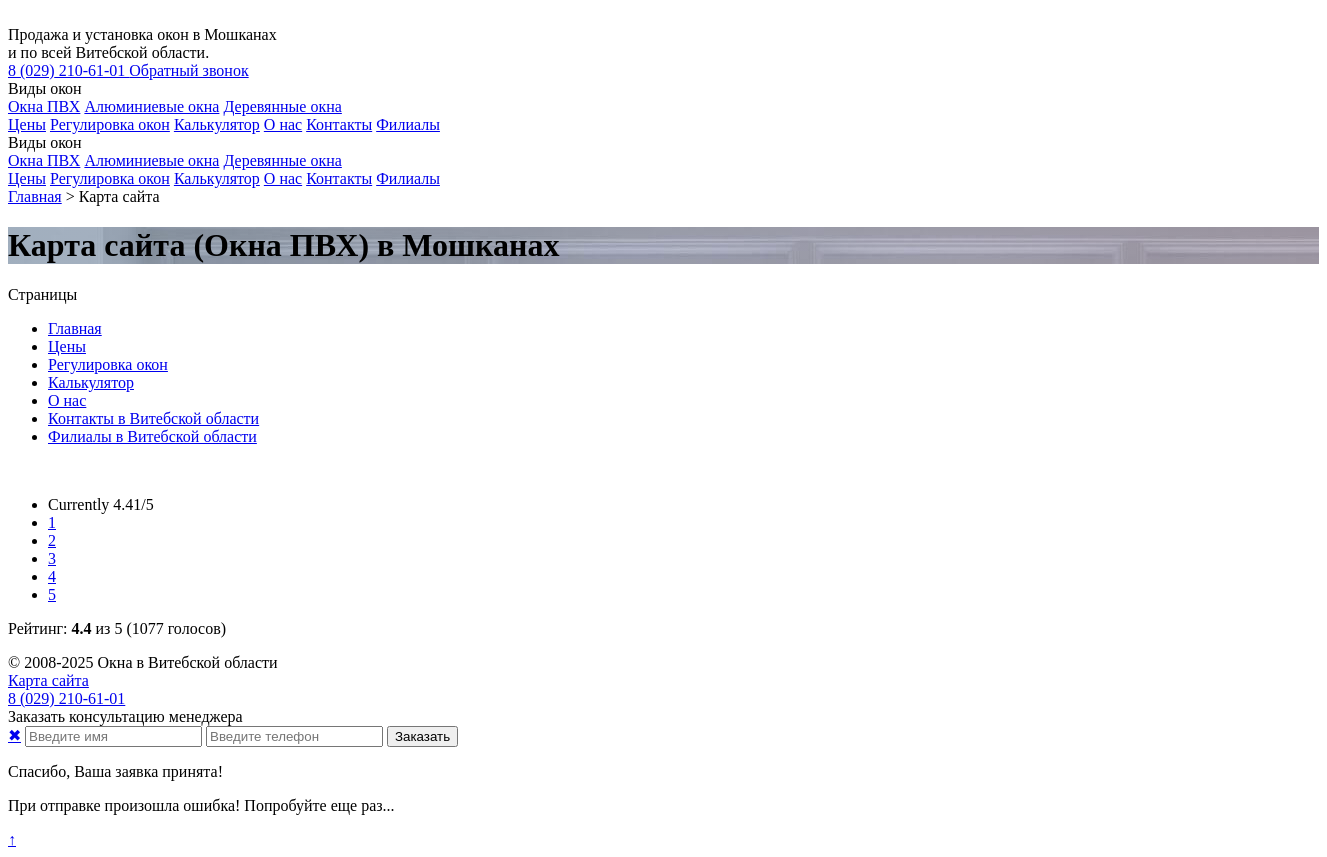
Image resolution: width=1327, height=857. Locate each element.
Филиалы (408, 124)
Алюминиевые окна (151, 106)
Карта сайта (48, 680)
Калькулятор (217, 124)
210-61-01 (68, 70)
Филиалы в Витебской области (152, 436)
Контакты (339, 124)
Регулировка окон (110, 124)
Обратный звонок (188, 70)
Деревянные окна (282, 106)
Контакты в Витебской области (153, 418)
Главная (75, 328)
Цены (27, 124)
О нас (283, 124)
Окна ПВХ (44, 106)
